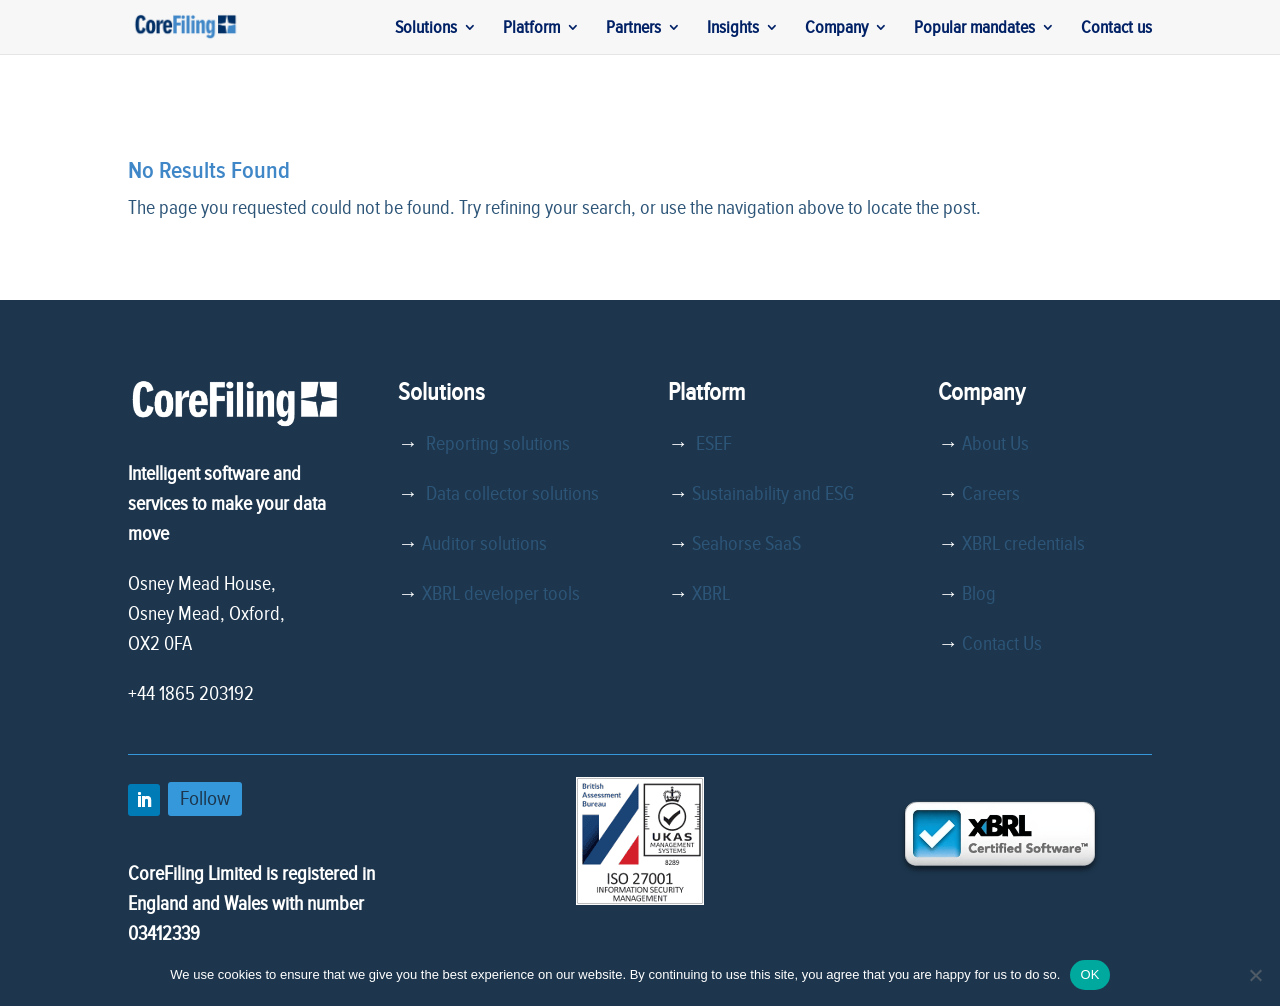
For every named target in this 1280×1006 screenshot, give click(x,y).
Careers (991, 494)
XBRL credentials (1023, 544)
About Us (995, 444)
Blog (979, 594)
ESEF (710, 444)
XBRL (711, 594)
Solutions (426, 29)
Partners (633, 29)
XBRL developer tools (501, 594)
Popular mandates (974, 29)
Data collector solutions (508, 494)
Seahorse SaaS (746, 544)
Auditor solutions (484, 544)
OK (1089, 974)
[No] (1255, 975)
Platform (531, 29)
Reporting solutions (498, 444)
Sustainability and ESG (773, 494)
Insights (733, 29)
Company (836, 29)
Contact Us (1002, 644)
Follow (205, 798)
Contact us (1116, 29)
